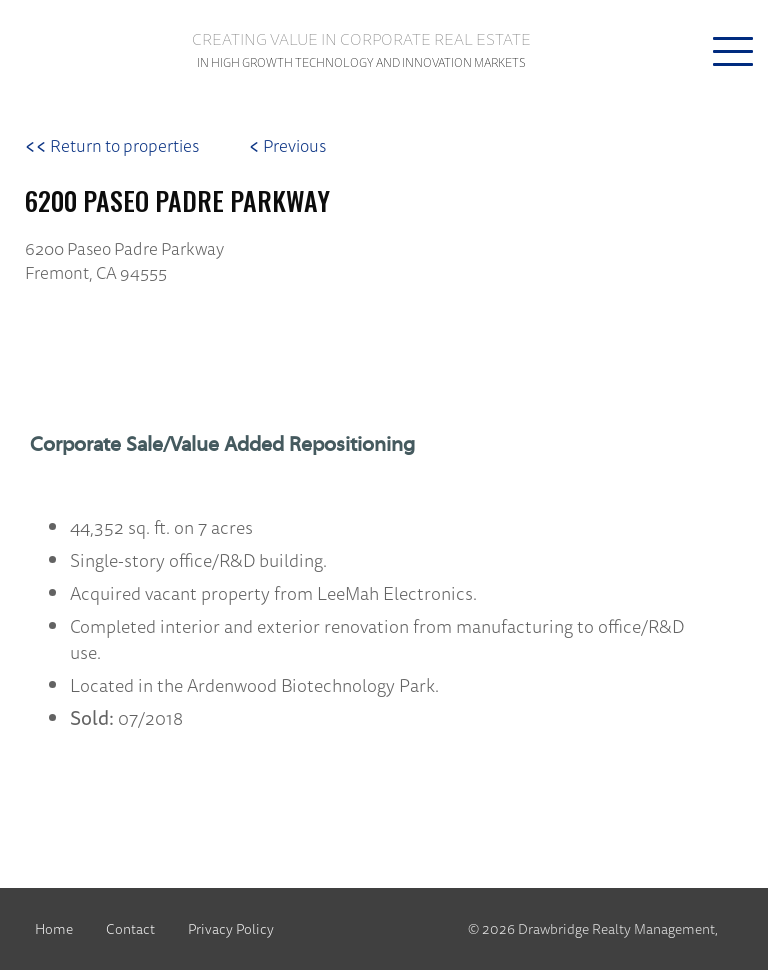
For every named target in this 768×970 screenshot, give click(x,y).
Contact (130, 929)
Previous (287, 145)
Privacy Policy (231, 929)
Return (112, 145)
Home (54, 929)
